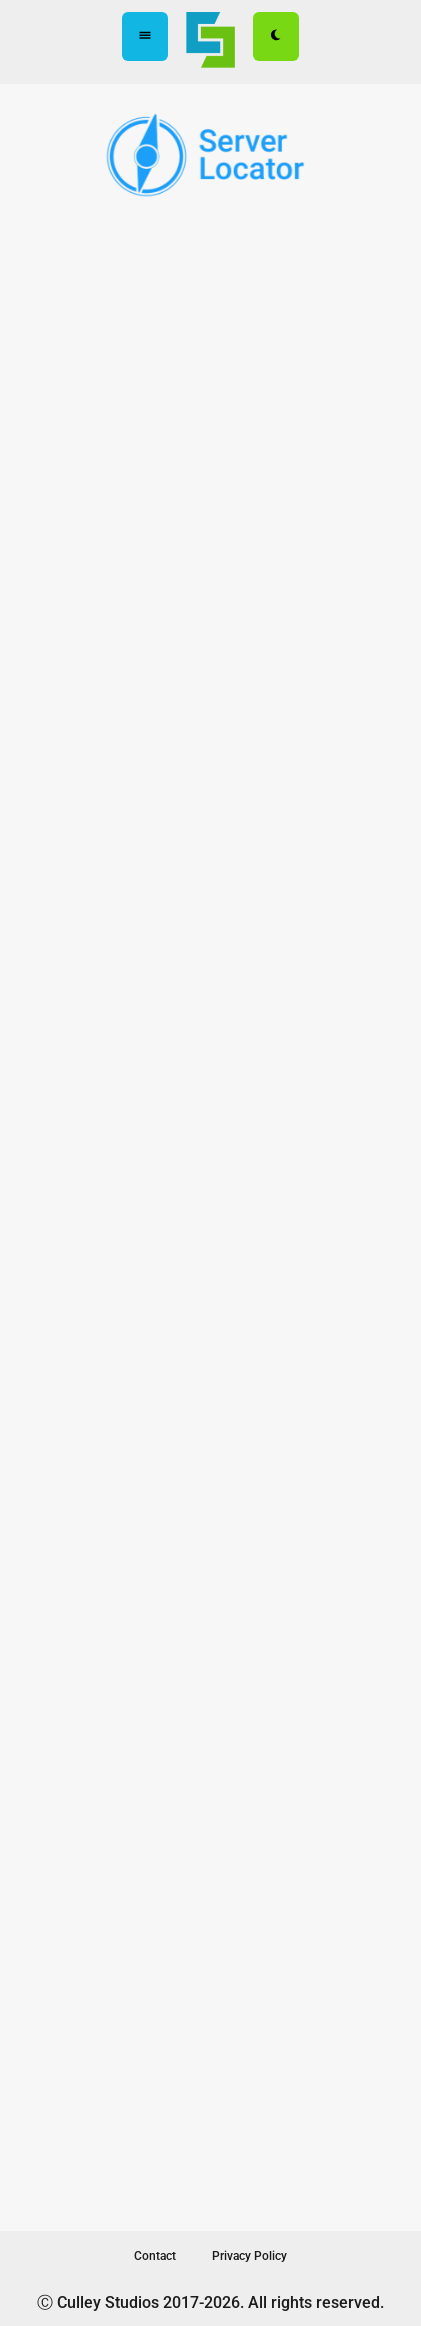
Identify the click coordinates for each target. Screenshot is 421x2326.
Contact (155, 2256)
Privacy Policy (249, 2256)
